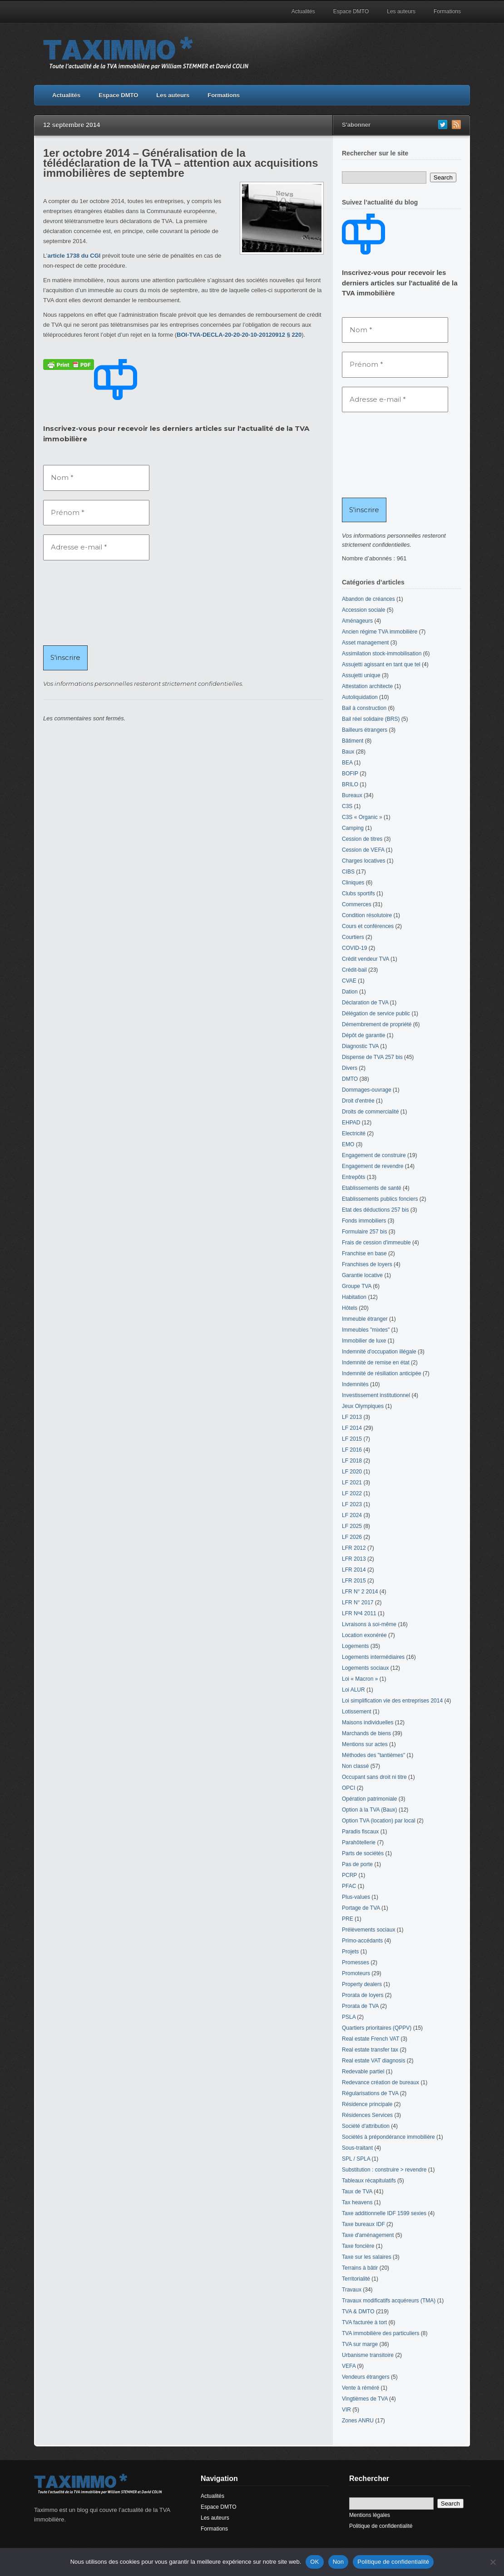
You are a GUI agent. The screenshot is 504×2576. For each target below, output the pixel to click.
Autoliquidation (360, 697)
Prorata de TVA (360, 2006)
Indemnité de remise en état (376, 1362)
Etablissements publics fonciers (380, 1199)
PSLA (349, 2017)
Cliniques (353, 882)
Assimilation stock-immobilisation (381, 653)
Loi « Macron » (360, 1679)
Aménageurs (357, 621)
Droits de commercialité (370, 1111)
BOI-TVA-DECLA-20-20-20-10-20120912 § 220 (239, 334)
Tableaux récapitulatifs (369, 2180)
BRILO (350, 784)
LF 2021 (352, 1482)
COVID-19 (354, 948)
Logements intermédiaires (373, 1657)
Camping (353, 828)
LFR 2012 (354, 1548)
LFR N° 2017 (358, 1602)
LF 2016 (352, 1450)
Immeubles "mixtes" (366, 1330)
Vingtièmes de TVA (365, 2399)
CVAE (349, 981)
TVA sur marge (360, 2344)
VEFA (349, 2366)
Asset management (365, 642)
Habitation (354, 1297)
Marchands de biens (366, 1733)
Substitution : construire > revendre (384, 2170)
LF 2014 (352, 1428)
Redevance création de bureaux (380, 2082)
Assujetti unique (361, 675)
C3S (347, 806)
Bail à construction (364, 708)
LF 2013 (352, 1417)
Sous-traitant (357, 2148)
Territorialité (356, 2279)
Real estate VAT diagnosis (373, 2060)
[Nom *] (96, 478)
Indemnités (355, 1384)
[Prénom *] (96, 513)
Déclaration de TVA (365, 1002)
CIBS (348, 872)
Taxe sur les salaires (366, 2257)
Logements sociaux (365, 1668)
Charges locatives (363, 861)
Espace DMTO (351, 11)
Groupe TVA (356, 1286)
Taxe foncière (358, 2246)
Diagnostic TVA (360, 1046)
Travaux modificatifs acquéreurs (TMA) (388, 2300)
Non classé (355, 1766)
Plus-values (356, 1897)
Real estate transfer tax (370, 2050)
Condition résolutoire (367, 915)
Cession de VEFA (363, 850)
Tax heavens (357, 2202)
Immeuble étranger (365, 1319)
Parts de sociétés (363, 1853)
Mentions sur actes (365, 1744)
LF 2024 (352, 1515)
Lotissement (356, 1711)
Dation (350, 991)
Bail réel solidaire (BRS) (371, 719)
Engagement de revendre (372, 1166)
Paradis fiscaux (360, 1831)
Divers (349, 1068)
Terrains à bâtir (360, 2268)
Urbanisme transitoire (368, 2355)
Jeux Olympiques (363, 1406)
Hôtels (349, 1308)
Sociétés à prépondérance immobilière (388, 2137)
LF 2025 (352, 1526)
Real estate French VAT (370, 2039)
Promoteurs (356, 1973)
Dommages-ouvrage (366, 1090)
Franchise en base (364, 1253)
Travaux (351, 2289)
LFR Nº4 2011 (359, 1613)
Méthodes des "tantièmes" (373, 1755)
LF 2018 (352, 1461)
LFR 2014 (354, 1570)
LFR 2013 (354, 1559)
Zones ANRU (358, 2420)
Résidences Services (367, 2115)
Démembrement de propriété (376, 1024)
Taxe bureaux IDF (363, 2224)
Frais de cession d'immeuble (376, 1242)
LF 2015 (352, 1439)
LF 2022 (352, 1493)
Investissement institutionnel (376, 1395)
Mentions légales (369, 2515)
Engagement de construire (374, 1155)
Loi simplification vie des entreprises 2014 (392, 1700)
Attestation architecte (367, 686)
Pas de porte (357, 1864)
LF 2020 (352, 1471)
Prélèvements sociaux (368, 1930)
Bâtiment (352, 741)
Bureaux (352, 795)
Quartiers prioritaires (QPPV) (376, 2028)
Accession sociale (363, 610)
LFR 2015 (354, 1581)
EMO (348, 1144)
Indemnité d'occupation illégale (379, 1351)
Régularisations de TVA (370, 2093)
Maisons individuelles (367, 1722)
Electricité (354, 1133)
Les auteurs (401, 11)
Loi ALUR (353, 1690)
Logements (355, 1646)
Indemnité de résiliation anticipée (381, 1373)
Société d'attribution (366, 2126)
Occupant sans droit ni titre (374, 1777)
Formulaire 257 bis (364, 1231)
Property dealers (362, 1984)
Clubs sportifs (358, 893)
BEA (347, 762)
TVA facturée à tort (364, 2322)
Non (338, 2561)
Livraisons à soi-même (369, 1624)
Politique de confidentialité (380, 2526)
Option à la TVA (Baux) (369, 1810)
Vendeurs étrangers (366, 2377)
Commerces (356, 904)
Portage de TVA (361, 1908)
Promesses (355, 1962)
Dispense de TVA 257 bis (372, 1057)
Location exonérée (364, 1635)
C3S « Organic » (362, 817)
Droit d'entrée (358, 1101)
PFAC (349, 1886)
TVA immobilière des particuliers (381, 2333)
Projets (350, 1951)
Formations (447, 11)
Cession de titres (362, 839)
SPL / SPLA (356, 2159)
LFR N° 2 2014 (360, 1591)
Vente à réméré (360, 2388)
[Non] (492, 2561)
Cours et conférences (368, 926)
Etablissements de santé (371, 1188)
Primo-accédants (362, 1940)
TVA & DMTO (358, 2311)
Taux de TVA (357, 2191)
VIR (346, 2409)
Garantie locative (362, 1275)
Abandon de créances (368, 599)
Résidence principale (367, 2104)
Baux (348, 752)
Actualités (303, 11)
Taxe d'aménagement (368, 2235)
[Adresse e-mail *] (96, 547)
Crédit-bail (354, 970)
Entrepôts (353, 1177)
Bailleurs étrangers (364, 730)
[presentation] (80, 602)
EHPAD (351, 1122)
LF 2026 (352, 1537)
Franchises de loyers (367, 1264)
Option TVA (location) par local (378, 1820)
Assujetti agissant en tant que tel (381, 664)
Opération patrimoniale (369, 1799)
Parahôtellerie (359, 1842)
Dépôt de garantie (363, 1035)
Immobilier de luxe (364, 1341)
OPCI (348, 1788)
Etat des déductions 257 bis (375, 1210)
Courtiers (353, 937)
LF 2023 (352, 1504)
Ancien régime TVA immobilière (379, 632)
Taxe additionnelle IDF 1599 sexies (384, 2213)
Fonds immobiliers (364, 1221)
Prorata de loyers (362, 1995)
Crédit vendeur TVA (365, 959)
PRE (347, 1919)
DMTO (350, 1079)
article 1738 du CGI (73, 255)
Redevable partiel (363, 2071)
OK (314, 2561)
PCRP (349, 1875)
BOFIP (350, 773)
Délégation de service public (376, 1013)
